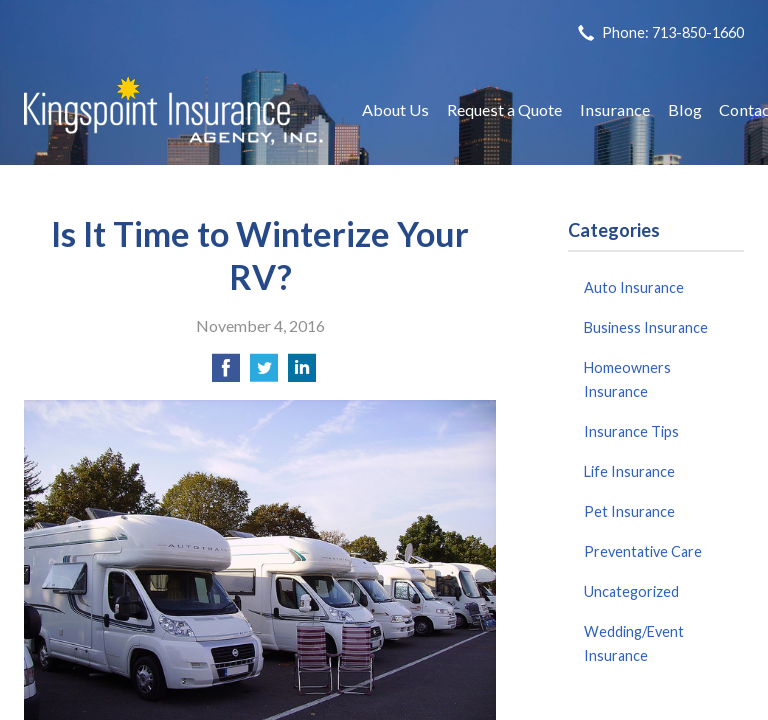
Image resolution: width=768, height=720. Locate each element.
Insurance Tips (631, 431)
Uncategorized (631, 591)
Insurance (615, 109)
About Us (395, 109)
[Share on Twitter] (264, 373)
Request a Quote (504, 109)
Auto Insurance (634, 287)
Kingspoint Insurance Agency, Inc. (174, 110)
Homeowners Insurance (627, 379)
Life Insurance (629, 471)
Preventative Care (643, 551)
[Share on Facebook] (226, 373)
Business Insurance (646, 327)
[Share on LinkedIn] (302, 373)
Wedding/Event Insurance (634, 643)
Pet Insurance (629, 511)
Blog (685, 109)
